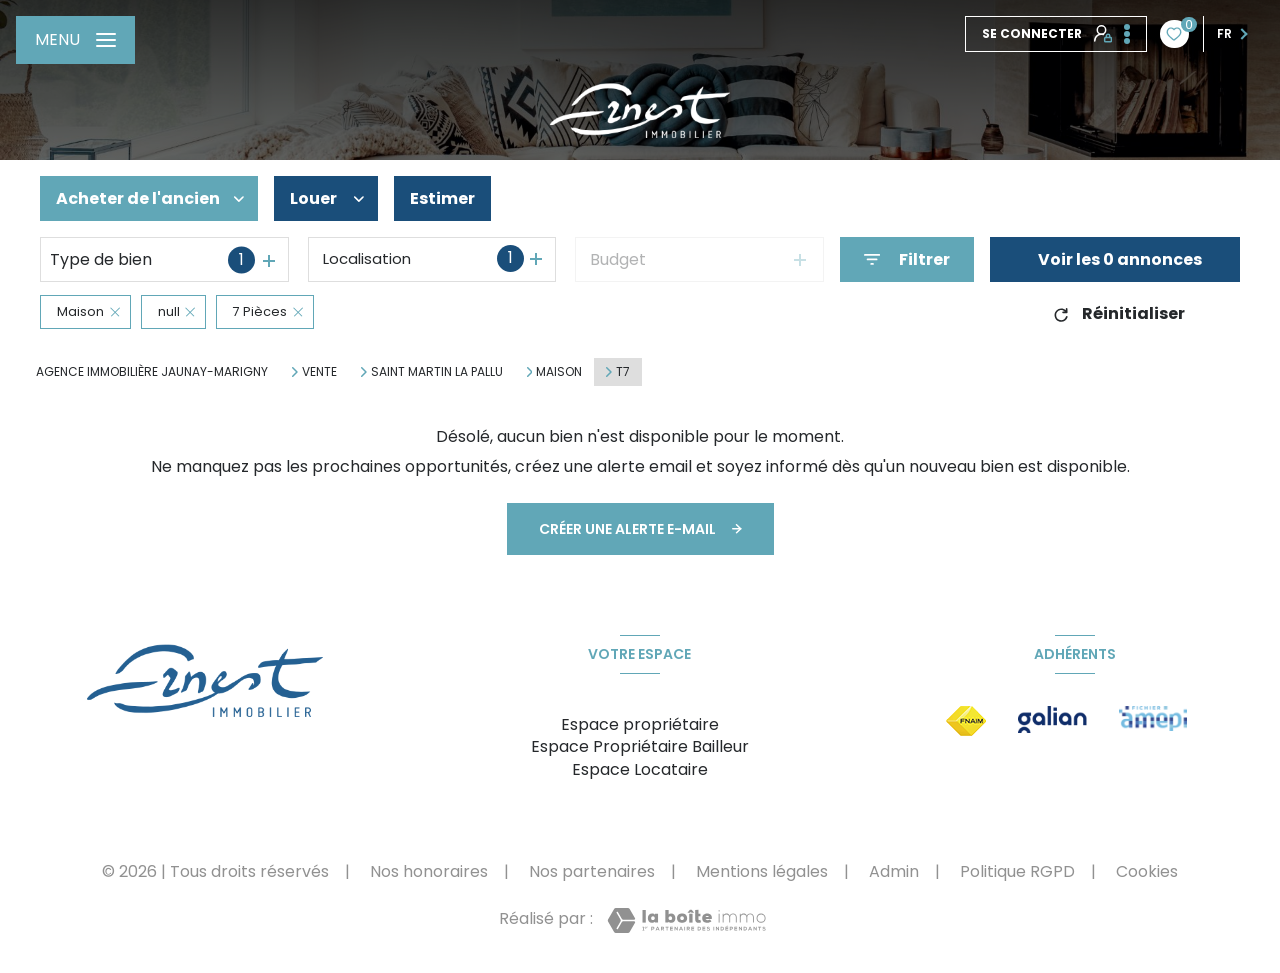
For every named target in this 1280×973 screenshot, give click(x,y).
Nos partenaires (592, 871)
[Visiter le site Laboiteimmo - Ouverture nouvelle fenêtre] (686, 920)
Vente (319, 372)
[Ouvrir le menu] (75, 40)
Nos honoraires (429, 871)
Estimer (442, 198)
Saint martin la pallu (437, 372)
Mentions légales (762, 871)
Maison (559, 372)
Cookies (1147, 872)
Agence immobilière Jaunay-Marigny (152, 371)
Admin (894, 871)
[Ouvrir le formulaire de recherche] (907, 259)
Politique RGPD (1017, 871)
